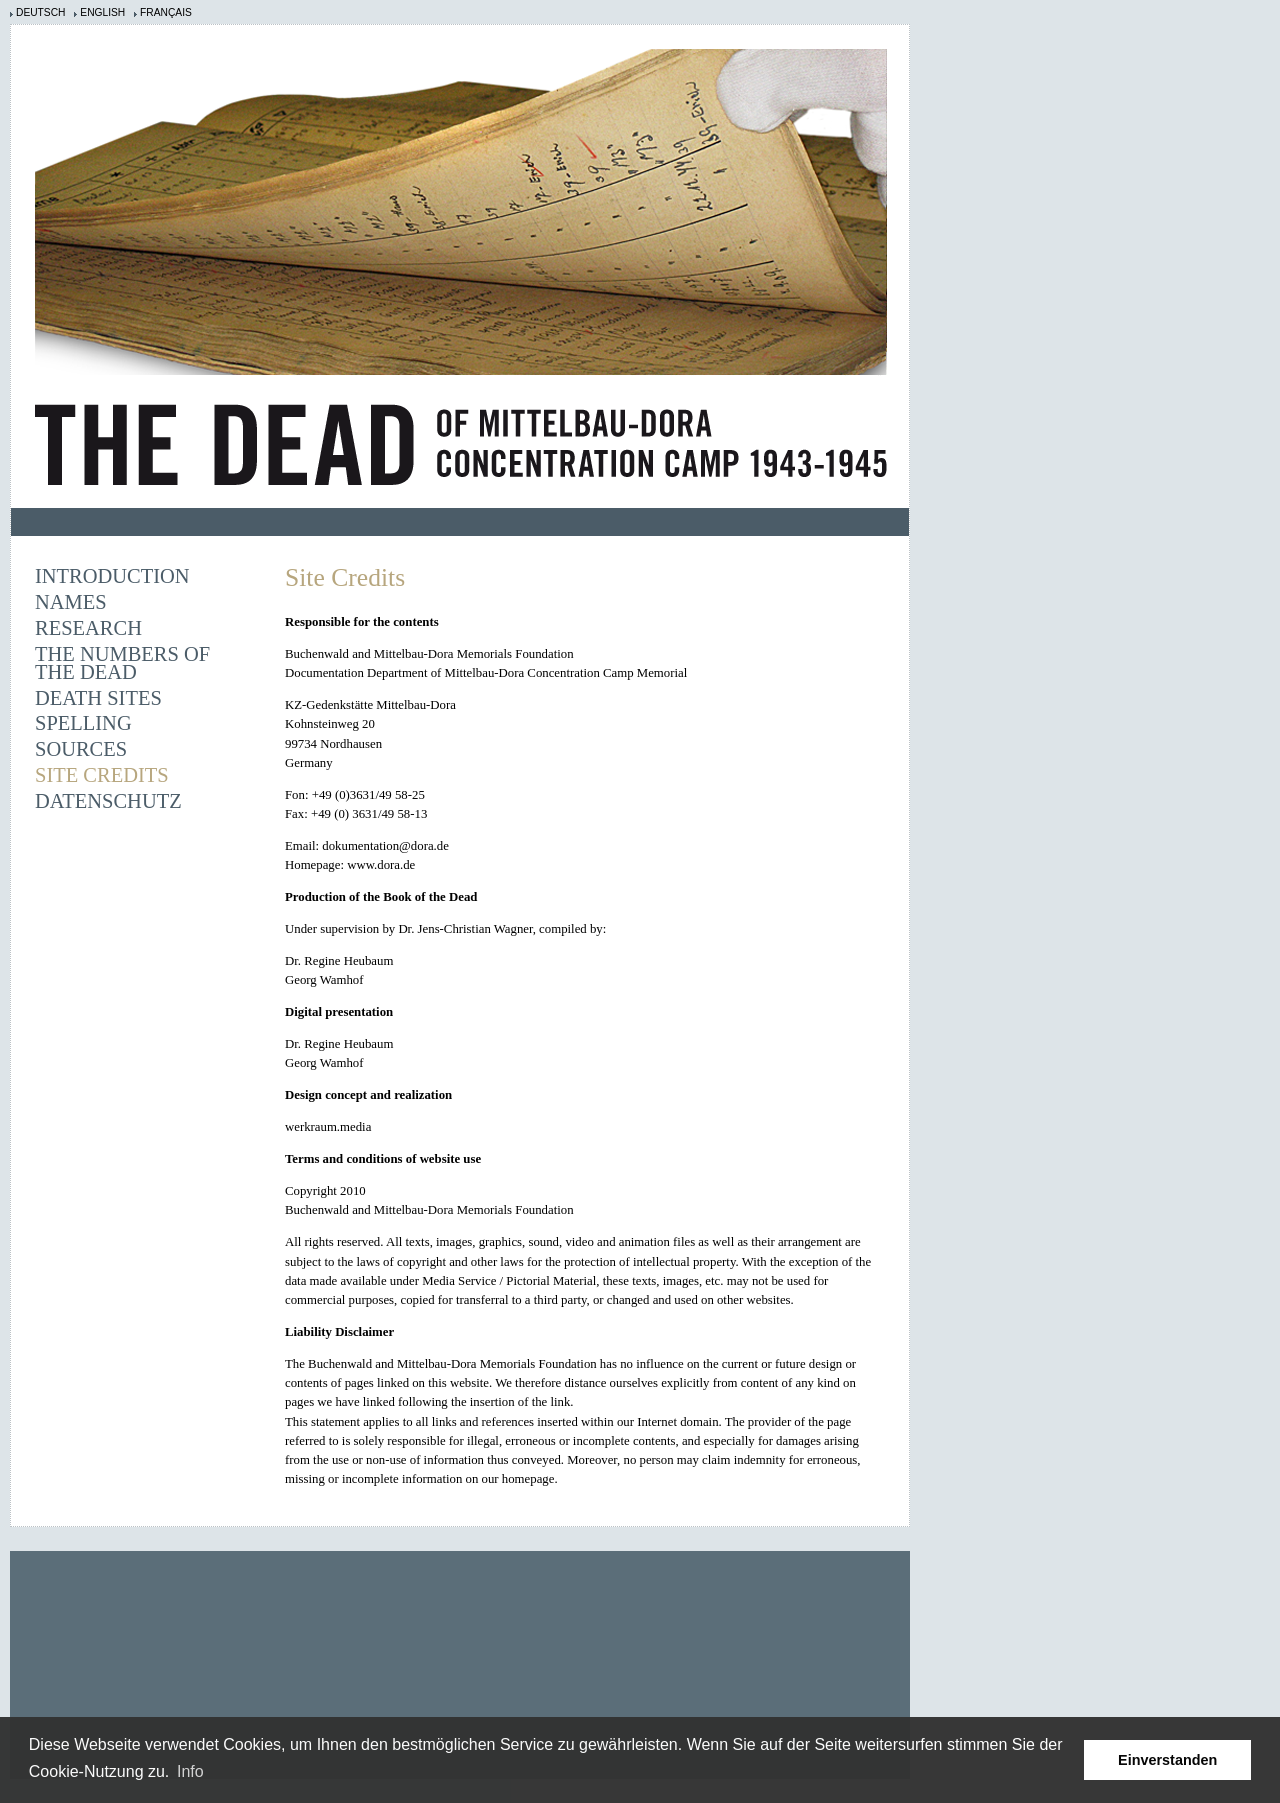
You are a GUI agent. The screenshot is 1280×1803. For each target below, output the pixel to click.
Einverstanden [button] (1167, 1760)
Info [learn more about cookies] (190, 1771)
